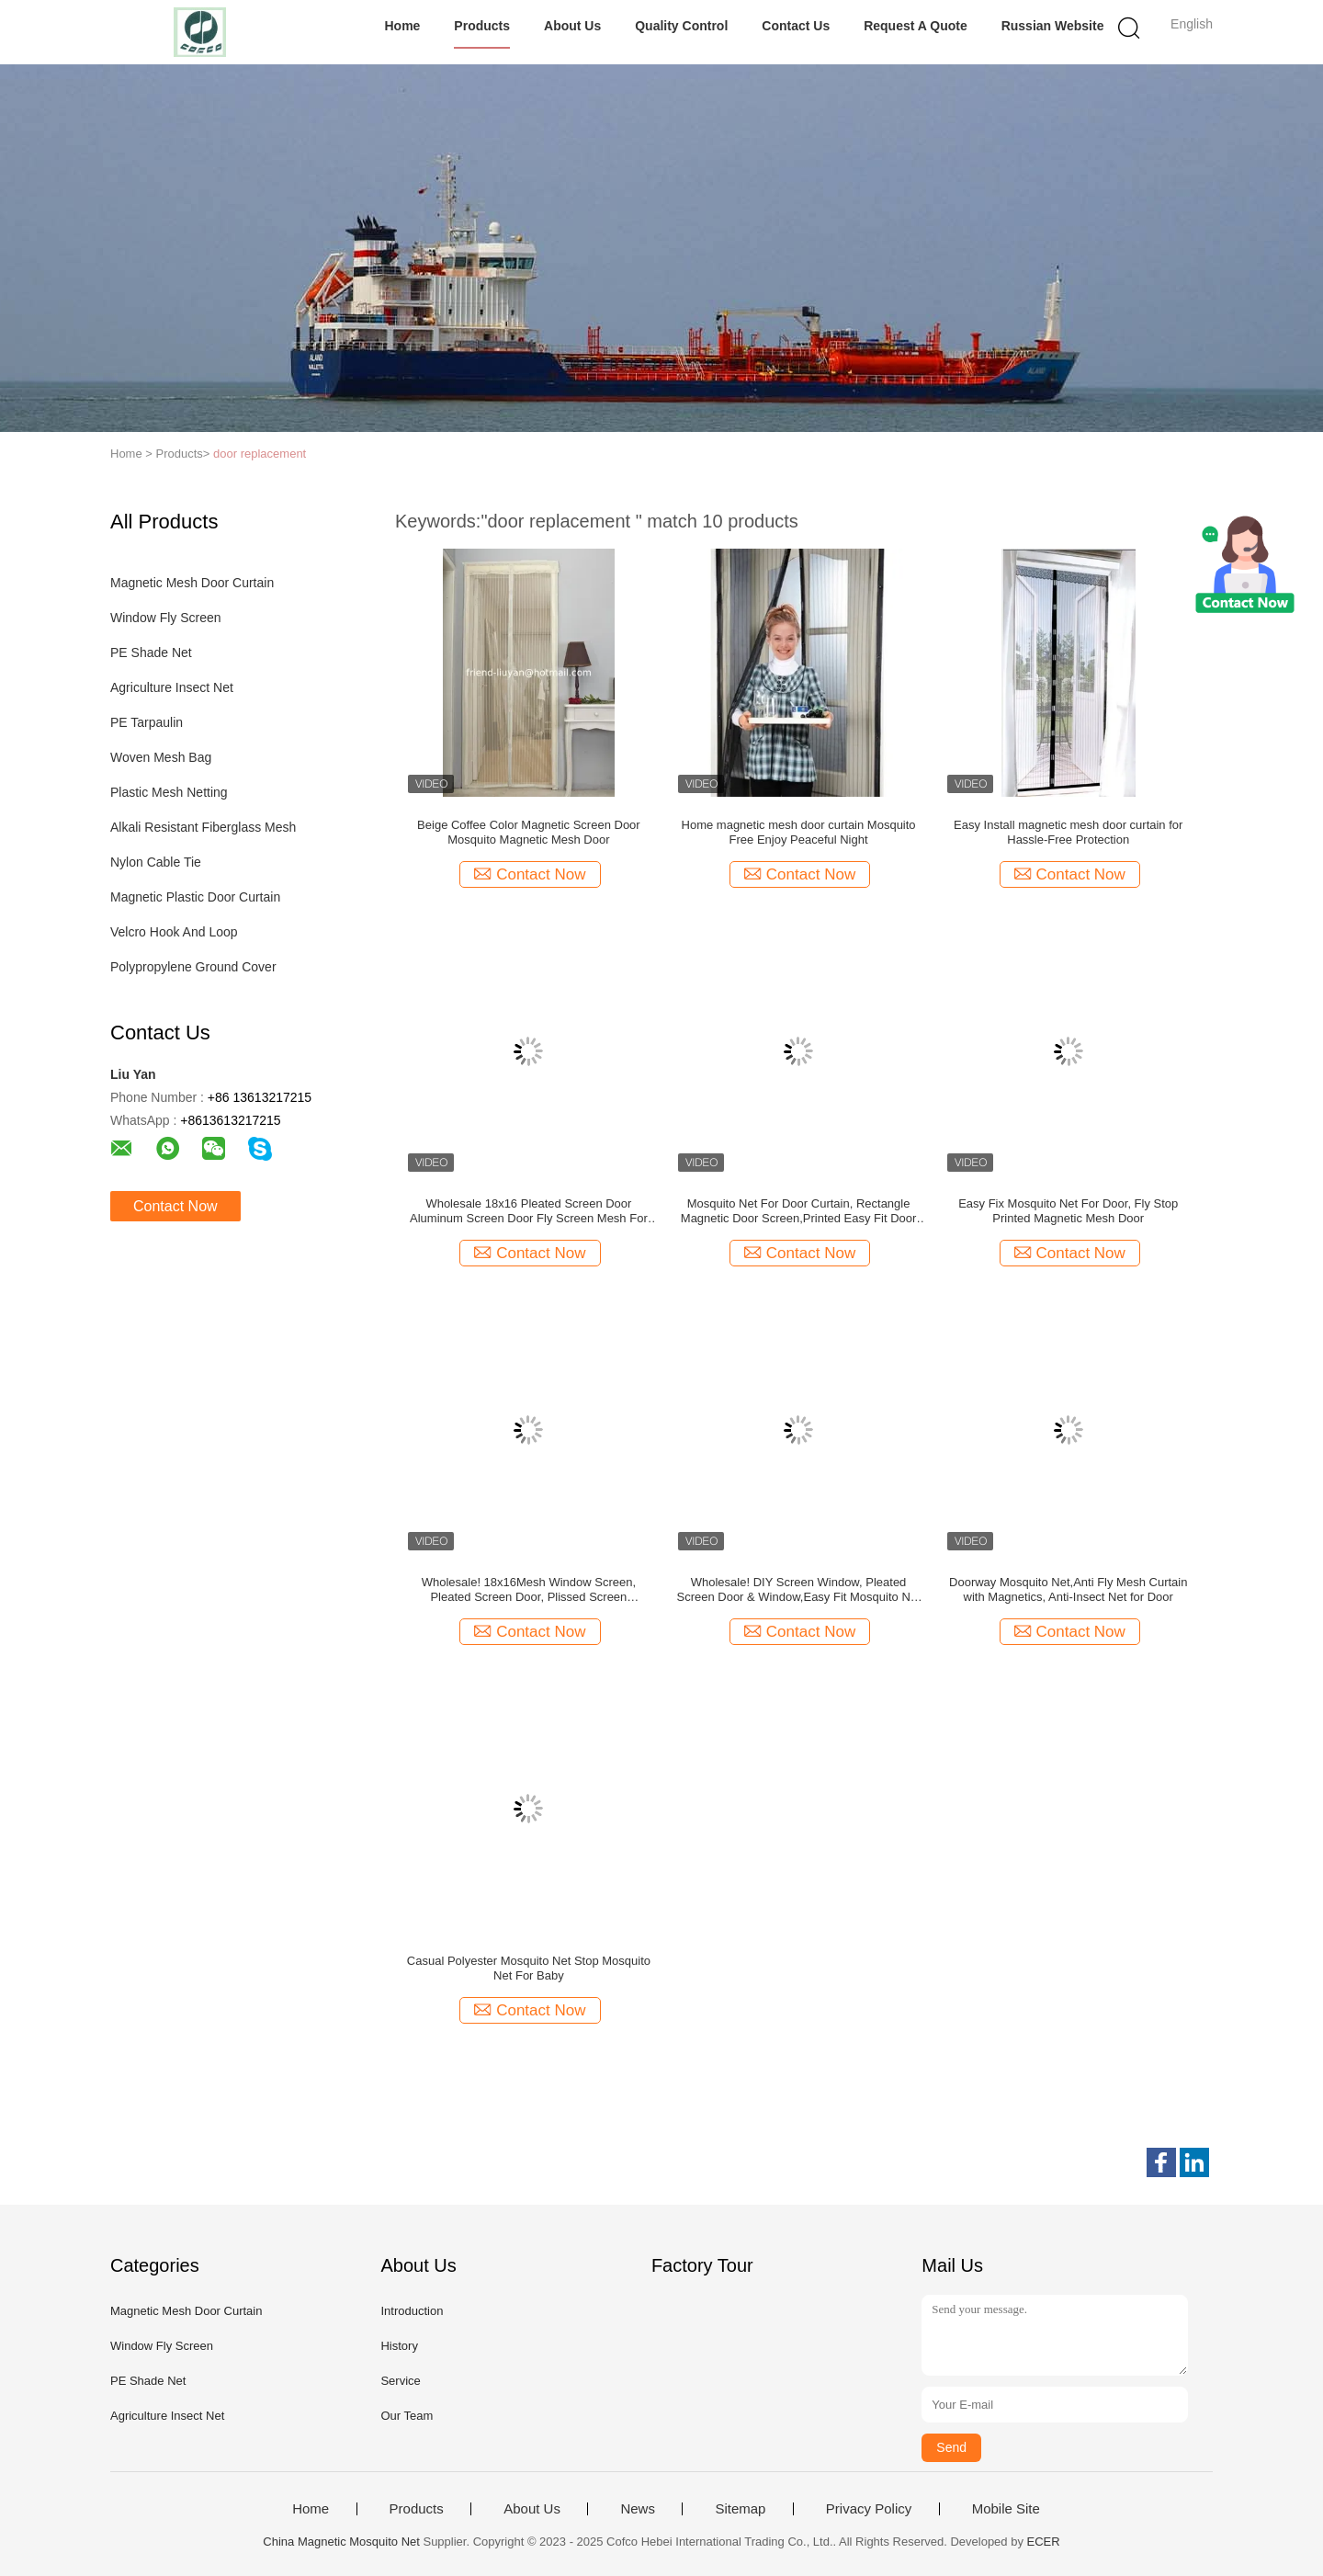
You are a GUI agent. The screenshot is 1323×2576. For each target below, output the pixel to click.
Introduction (411, 2311)
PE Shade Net (151, 652)
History (398, 2346)
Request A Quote (915, 25)
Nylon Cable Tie (155, 862)
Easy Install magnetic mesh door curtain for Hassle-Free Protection (1068, 832)
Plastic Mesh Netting (169, 792)
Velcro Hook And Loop (174, 932)
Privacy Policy (868, 2508)
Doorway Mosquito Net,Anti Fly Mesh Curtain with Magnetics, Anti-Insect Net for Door (1068, 1589)
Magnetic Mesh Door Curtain (192, 582)
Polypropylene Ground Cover (193, 966)
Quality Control (681, 25)
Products (482, 25)
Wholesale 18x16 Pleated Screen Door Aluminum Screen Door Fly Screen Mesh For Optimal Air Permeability (529, 1211)
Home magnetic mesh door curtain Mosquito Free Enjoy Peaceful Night (799, 832)
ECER (1043, 2541)
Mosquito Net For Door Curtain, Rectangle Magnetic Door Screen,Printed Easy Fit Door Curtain (799, 1211)
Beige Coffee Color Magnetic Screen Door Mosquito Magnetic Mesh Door (528, 832)
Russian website (1052, 25)
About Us (572, 25)
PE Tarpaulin (146, 722)
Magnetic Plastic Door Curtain (195, 897)
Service (400, 2381)
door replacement (259, 453)
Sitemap (740, 2508)
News (637, 2508)
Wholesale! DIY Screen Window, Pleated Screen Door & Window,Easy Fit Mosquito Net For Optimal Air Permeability (798, 1590)
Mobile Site (1006, 2508)
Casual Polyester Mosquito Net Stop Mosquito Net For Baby (528, 1968)
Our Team (406, 2416)
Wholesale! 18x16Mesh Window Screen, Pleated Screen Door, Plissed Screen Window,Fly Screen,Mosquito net (529, 1590)
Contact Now (175, 1206)
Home (402, 25)
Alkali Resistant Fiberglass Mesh (203, 827)
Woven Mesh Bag (160, 757)
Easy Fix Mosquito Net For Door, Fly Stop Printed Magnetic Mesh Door (1068, 1211)
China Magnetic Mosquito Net (341, 2541)
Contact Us (796, 25)
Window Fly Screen (165, 617)
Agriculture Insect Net (171, 687)
